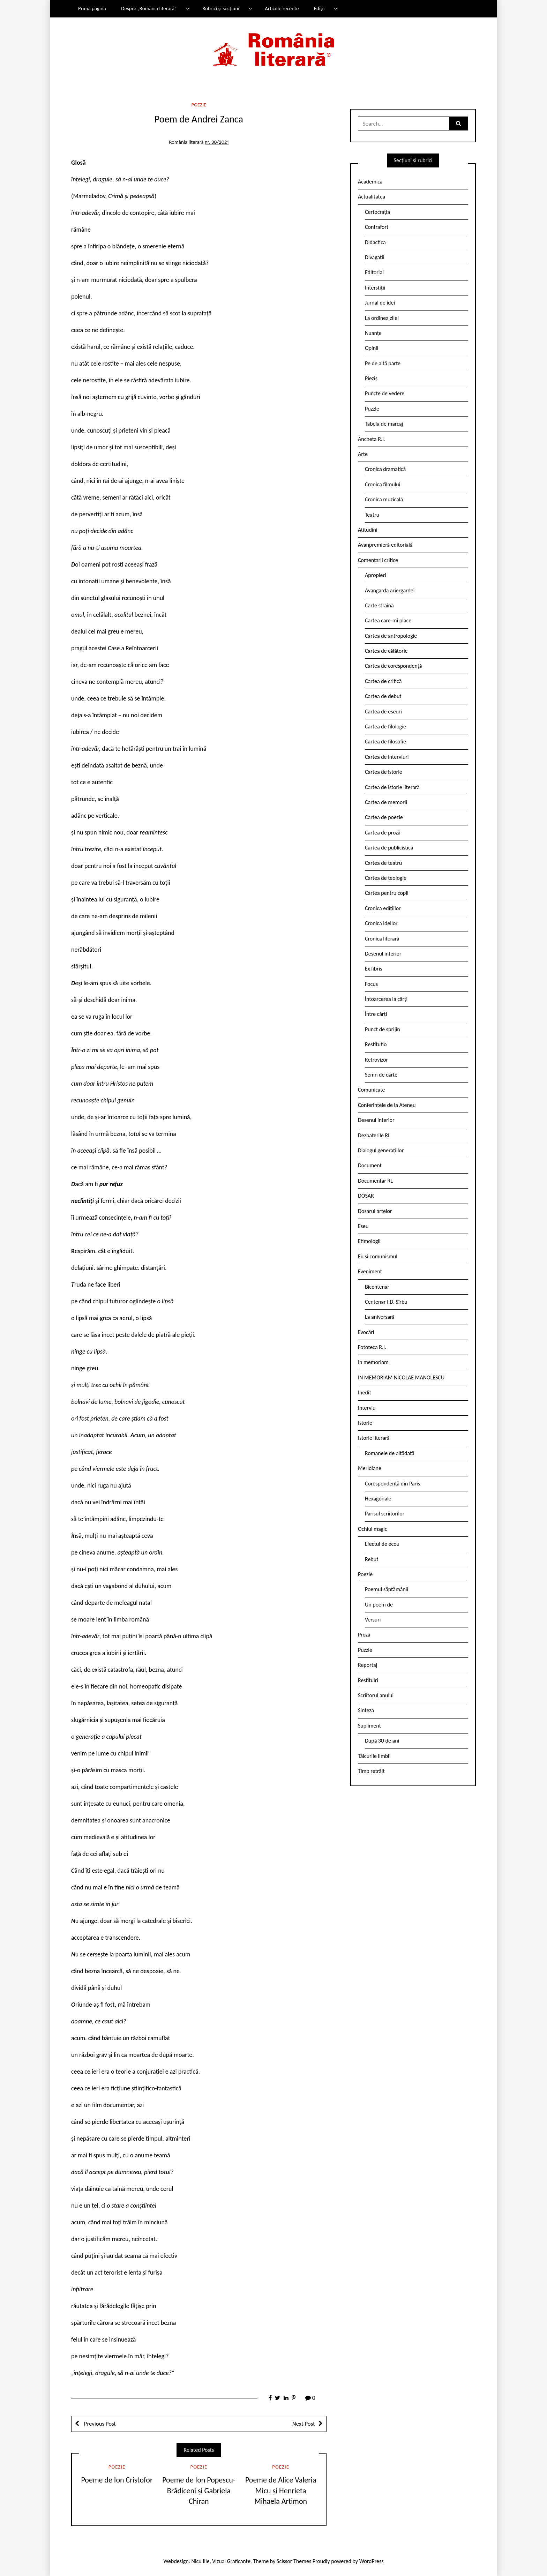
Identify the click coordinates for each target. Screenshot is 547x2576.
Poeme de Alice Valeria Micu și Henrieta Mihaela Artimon (280, 2490)
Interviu (366, 1408)
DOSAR (366, 1195)
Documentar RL (375, 1180)
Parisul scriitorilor (384, 1513)
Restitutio (376, 1044)
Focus (371, 984)
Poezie (199, 105)
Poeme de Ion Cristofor (116, 2480)
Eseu (363, 1226)
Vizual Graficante (231, 2561)
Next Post (303, 2423)
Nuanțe (373, 333)
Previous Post (99, 2423)
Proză (364, 1634)
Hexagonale (378, 1498)
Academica (370, 181)
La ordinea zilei (382, 318)
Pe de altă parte (382, 363)
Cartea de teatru (383, 863)
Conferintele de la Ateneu (386, 1105)
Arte (363, 454)
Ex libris (373, 968)
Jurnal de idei (380, 302)
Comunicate (371, 1089)
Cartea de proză (382, 832)
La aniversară (380, 1316)
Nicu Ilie (201, 2561)
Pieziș (371, 378)
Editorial (374, 272)
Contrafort (376, 227)
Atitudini (367, 529)
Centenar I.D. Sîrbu (386, 1301)
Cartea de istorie (383, 772)
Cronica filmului (382, 484)
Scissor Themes (294, 2561)
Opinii (371, 348)
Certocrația (377, 212)
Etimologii (369, 1241)
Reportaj (367, 1665)
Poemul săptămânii (386, 1589)
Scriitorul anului (376, 1695)
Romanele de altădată (389, 1453)
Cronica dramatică (385, 469)
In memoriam (373, 1362)
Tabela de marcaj (384, 423)
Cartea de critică (383, 681)
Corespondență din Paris (392, 1483)
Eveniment (370, 1271)
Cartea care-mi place (388, 620)
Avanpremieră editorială (385, 544)
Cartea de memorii (386, 802)
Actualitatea (371, 196)
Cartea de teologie (385, 878)
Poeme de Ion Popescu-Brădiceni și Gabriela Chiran (198, 2490)
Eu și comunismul (377, 1256)
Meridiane (369, 1468)
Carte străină (379, 605)
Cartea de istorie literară (392, 787)
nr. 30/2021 (216, 142)
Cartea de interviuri (387, 757)
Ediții (319, 8)
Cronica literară (382, 938)
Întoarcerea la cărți (386, 999)
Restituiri (368, 1680)
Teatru (372, 514)
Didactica (375, 242)
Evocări (366, 1332)
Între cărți (376, 1014)
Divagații (374, 257)
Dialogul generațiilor (381, 1150)
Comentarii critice (378, 560)
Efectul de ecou (382, 1544)
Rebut (372, 1559)
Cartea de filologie (385, 726)
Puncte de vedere (384, 393)
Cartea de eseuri (383, 711)
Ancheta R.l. (371, 439)
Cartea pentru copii (387, 893)
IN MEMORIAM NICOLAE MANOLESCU (401, 1377)
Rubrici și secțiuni (220, 8)
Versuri (373, 1619)
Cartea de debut (383, 696)
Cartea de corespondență (393, 665)
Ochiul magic (372, 1529)
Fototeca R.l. (372, 1347)
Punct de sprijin (382, 1029)
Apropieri (375, 575)
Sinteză (366, 1710)
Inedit (364, 1392)
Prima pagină (92, 8)
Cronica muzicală (384, 499)
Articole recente (282, 8)
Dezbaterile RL (374, 1135)
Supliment (369, 1725)
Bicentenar (377, 1286)
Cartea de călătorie (386, 650)
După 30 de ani (382, 1740)
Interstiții (375, 287)
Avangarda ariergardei (390, 590)
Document (370, 1165)
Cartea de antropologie (391, 635)
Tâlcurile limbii (374, 1756)
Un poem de (379, 1604)
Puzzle (372, 408)
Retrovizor (376, 1059)
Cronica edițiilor (383, 908)
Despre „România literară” (149, 8)
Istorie (365, 1423)
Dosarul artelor (375, 1211)
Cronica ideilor (381, 923)
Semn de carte (381, 1074)
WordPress (371, 2561)
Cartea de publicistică (389, 847)
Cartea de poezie (384, 817)
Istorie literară (374, 1438)
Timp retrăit (371, 1771)
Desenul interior (383, 953)
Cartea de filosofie (385, 741)
